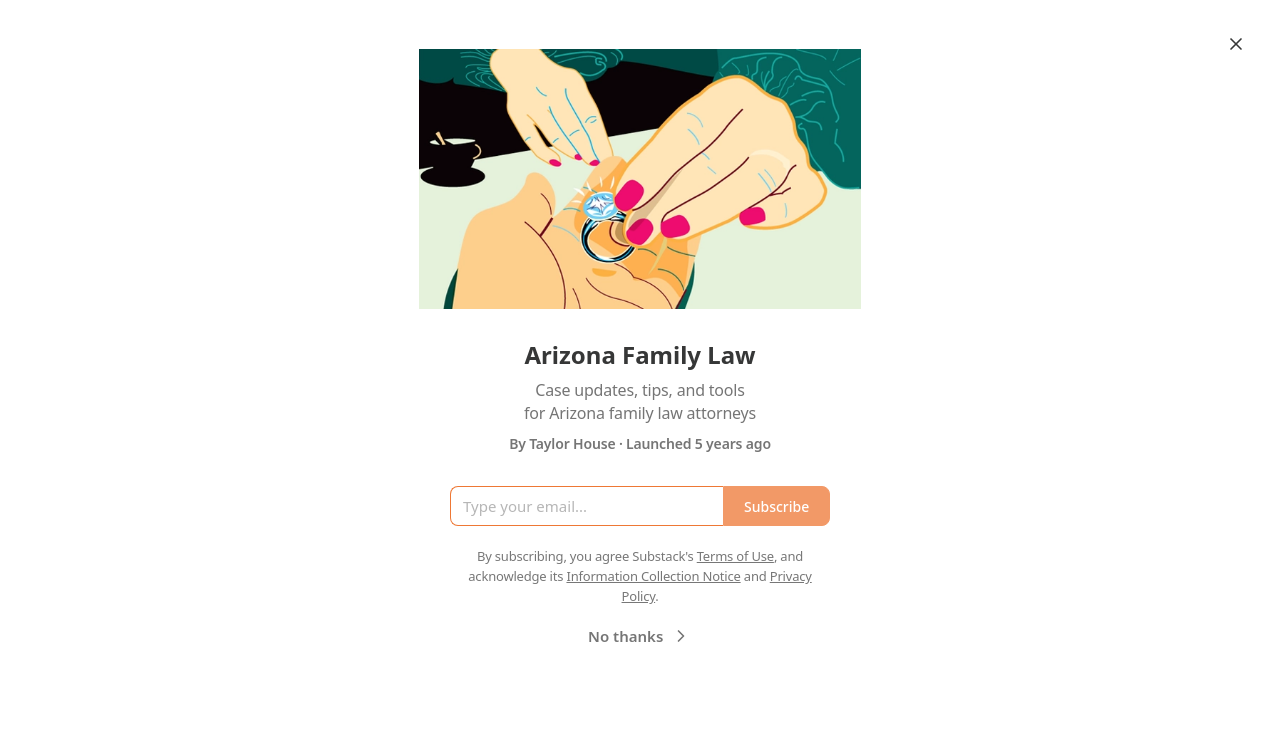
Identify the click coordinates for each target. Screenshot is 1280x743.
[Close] (1236, 44)
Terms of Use (735, 556)
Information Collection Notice (653, 576)
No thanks (639, 636)
